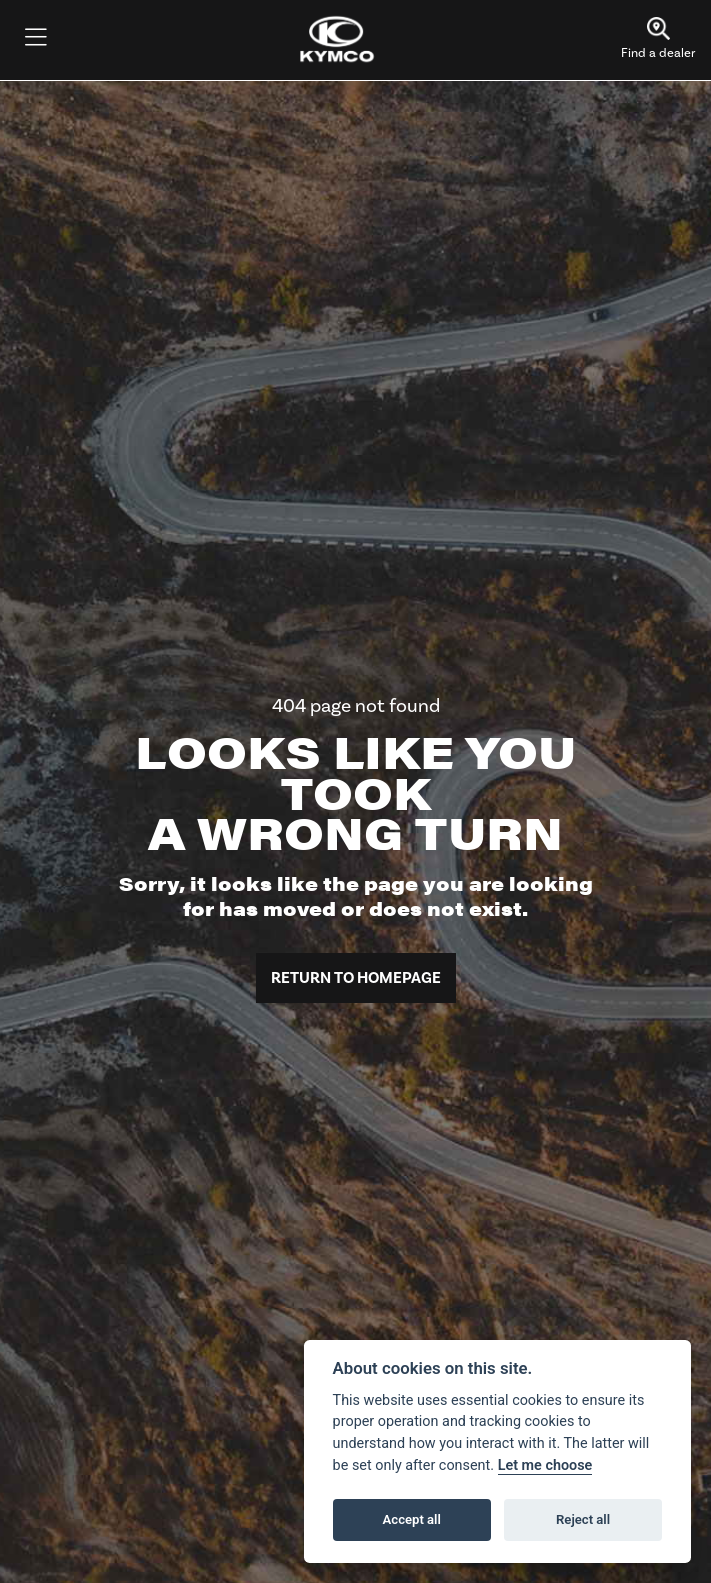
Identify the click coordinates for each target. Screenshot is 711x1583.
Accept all (412, 1519)
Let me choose (545, 1465)
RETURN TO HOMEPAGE (356, 978)
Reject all (583, 1519)
